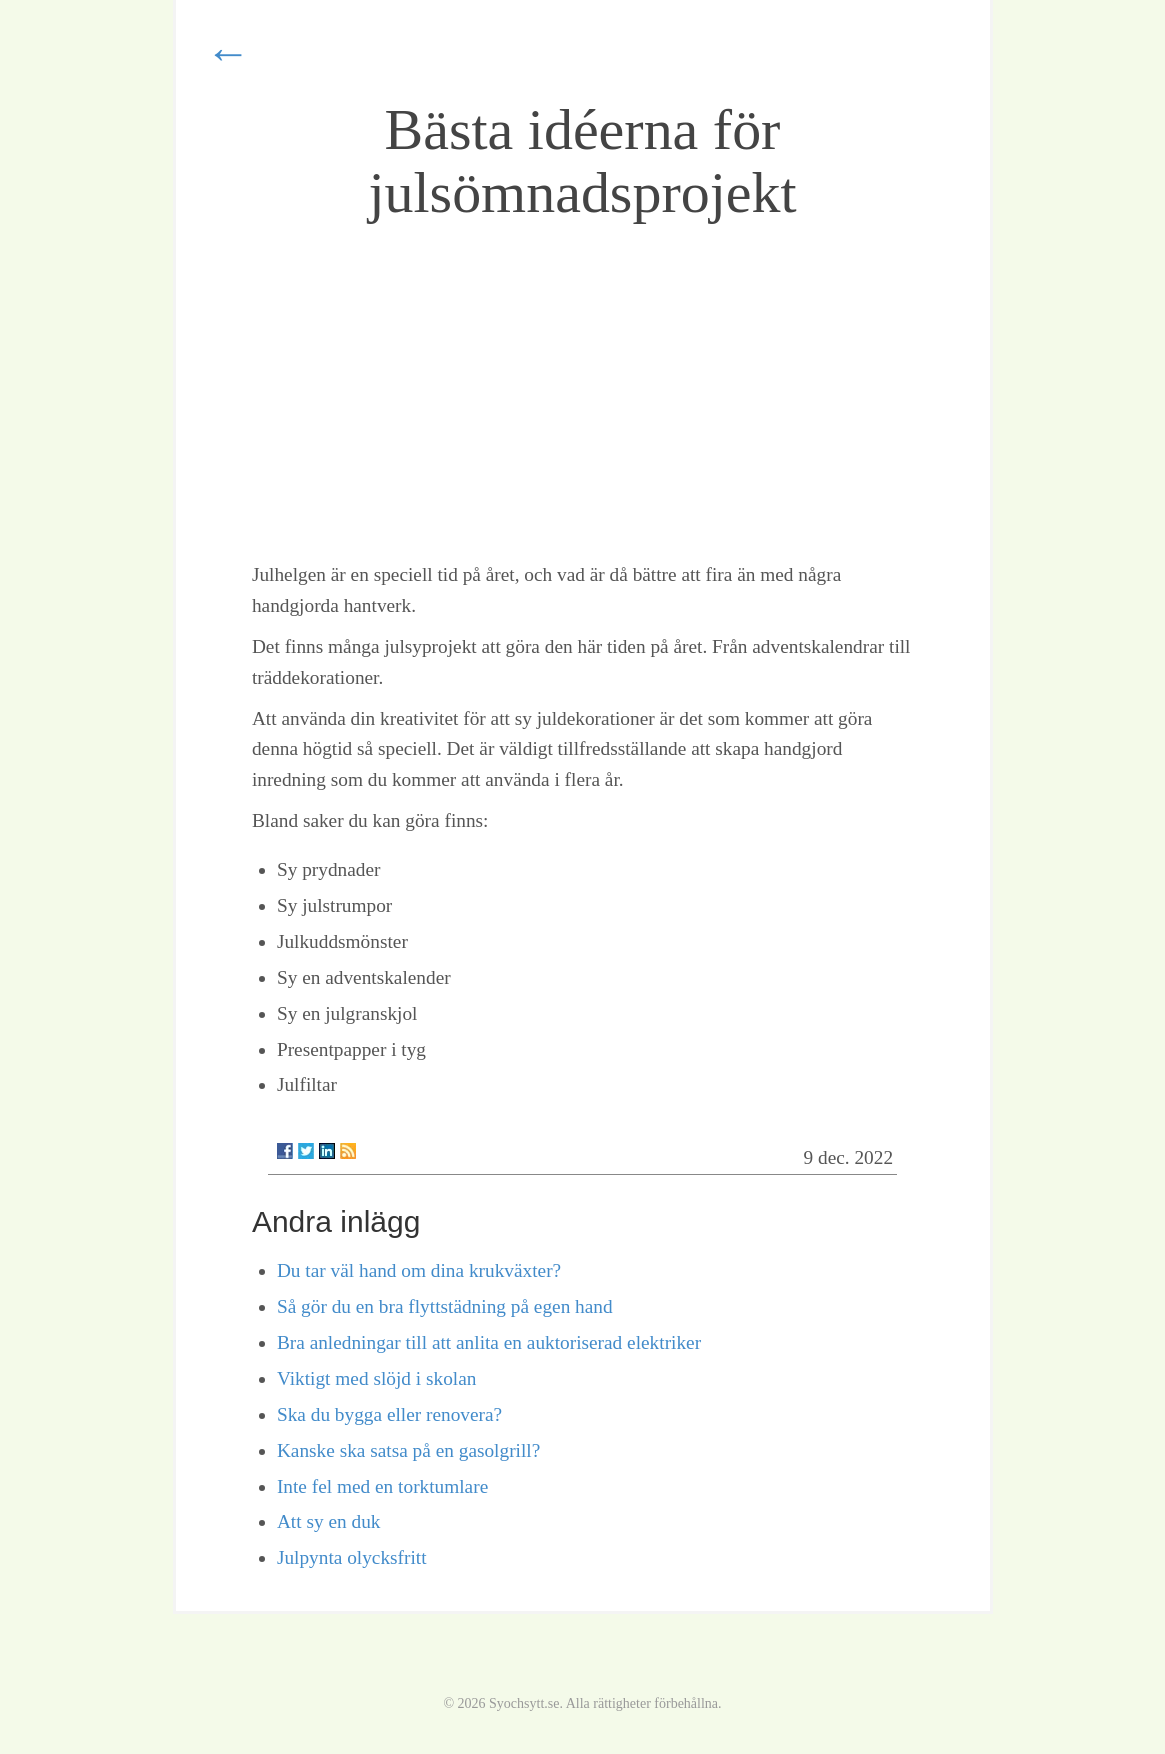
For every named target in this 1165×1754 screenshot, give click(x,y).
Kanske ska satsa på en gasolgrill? (408, 1450)
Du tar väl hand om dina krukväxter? (419, 1270)
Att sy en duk (329, 1521)
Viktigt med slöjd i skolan (376, 1378)
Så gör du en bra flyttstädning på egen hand (445, 1306)
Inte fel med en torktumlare (382, 1486)
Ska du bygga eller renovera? (389, 1414)
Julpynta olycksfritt (352, 1557)
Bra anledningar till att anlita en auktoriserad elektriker (489, 1342)
